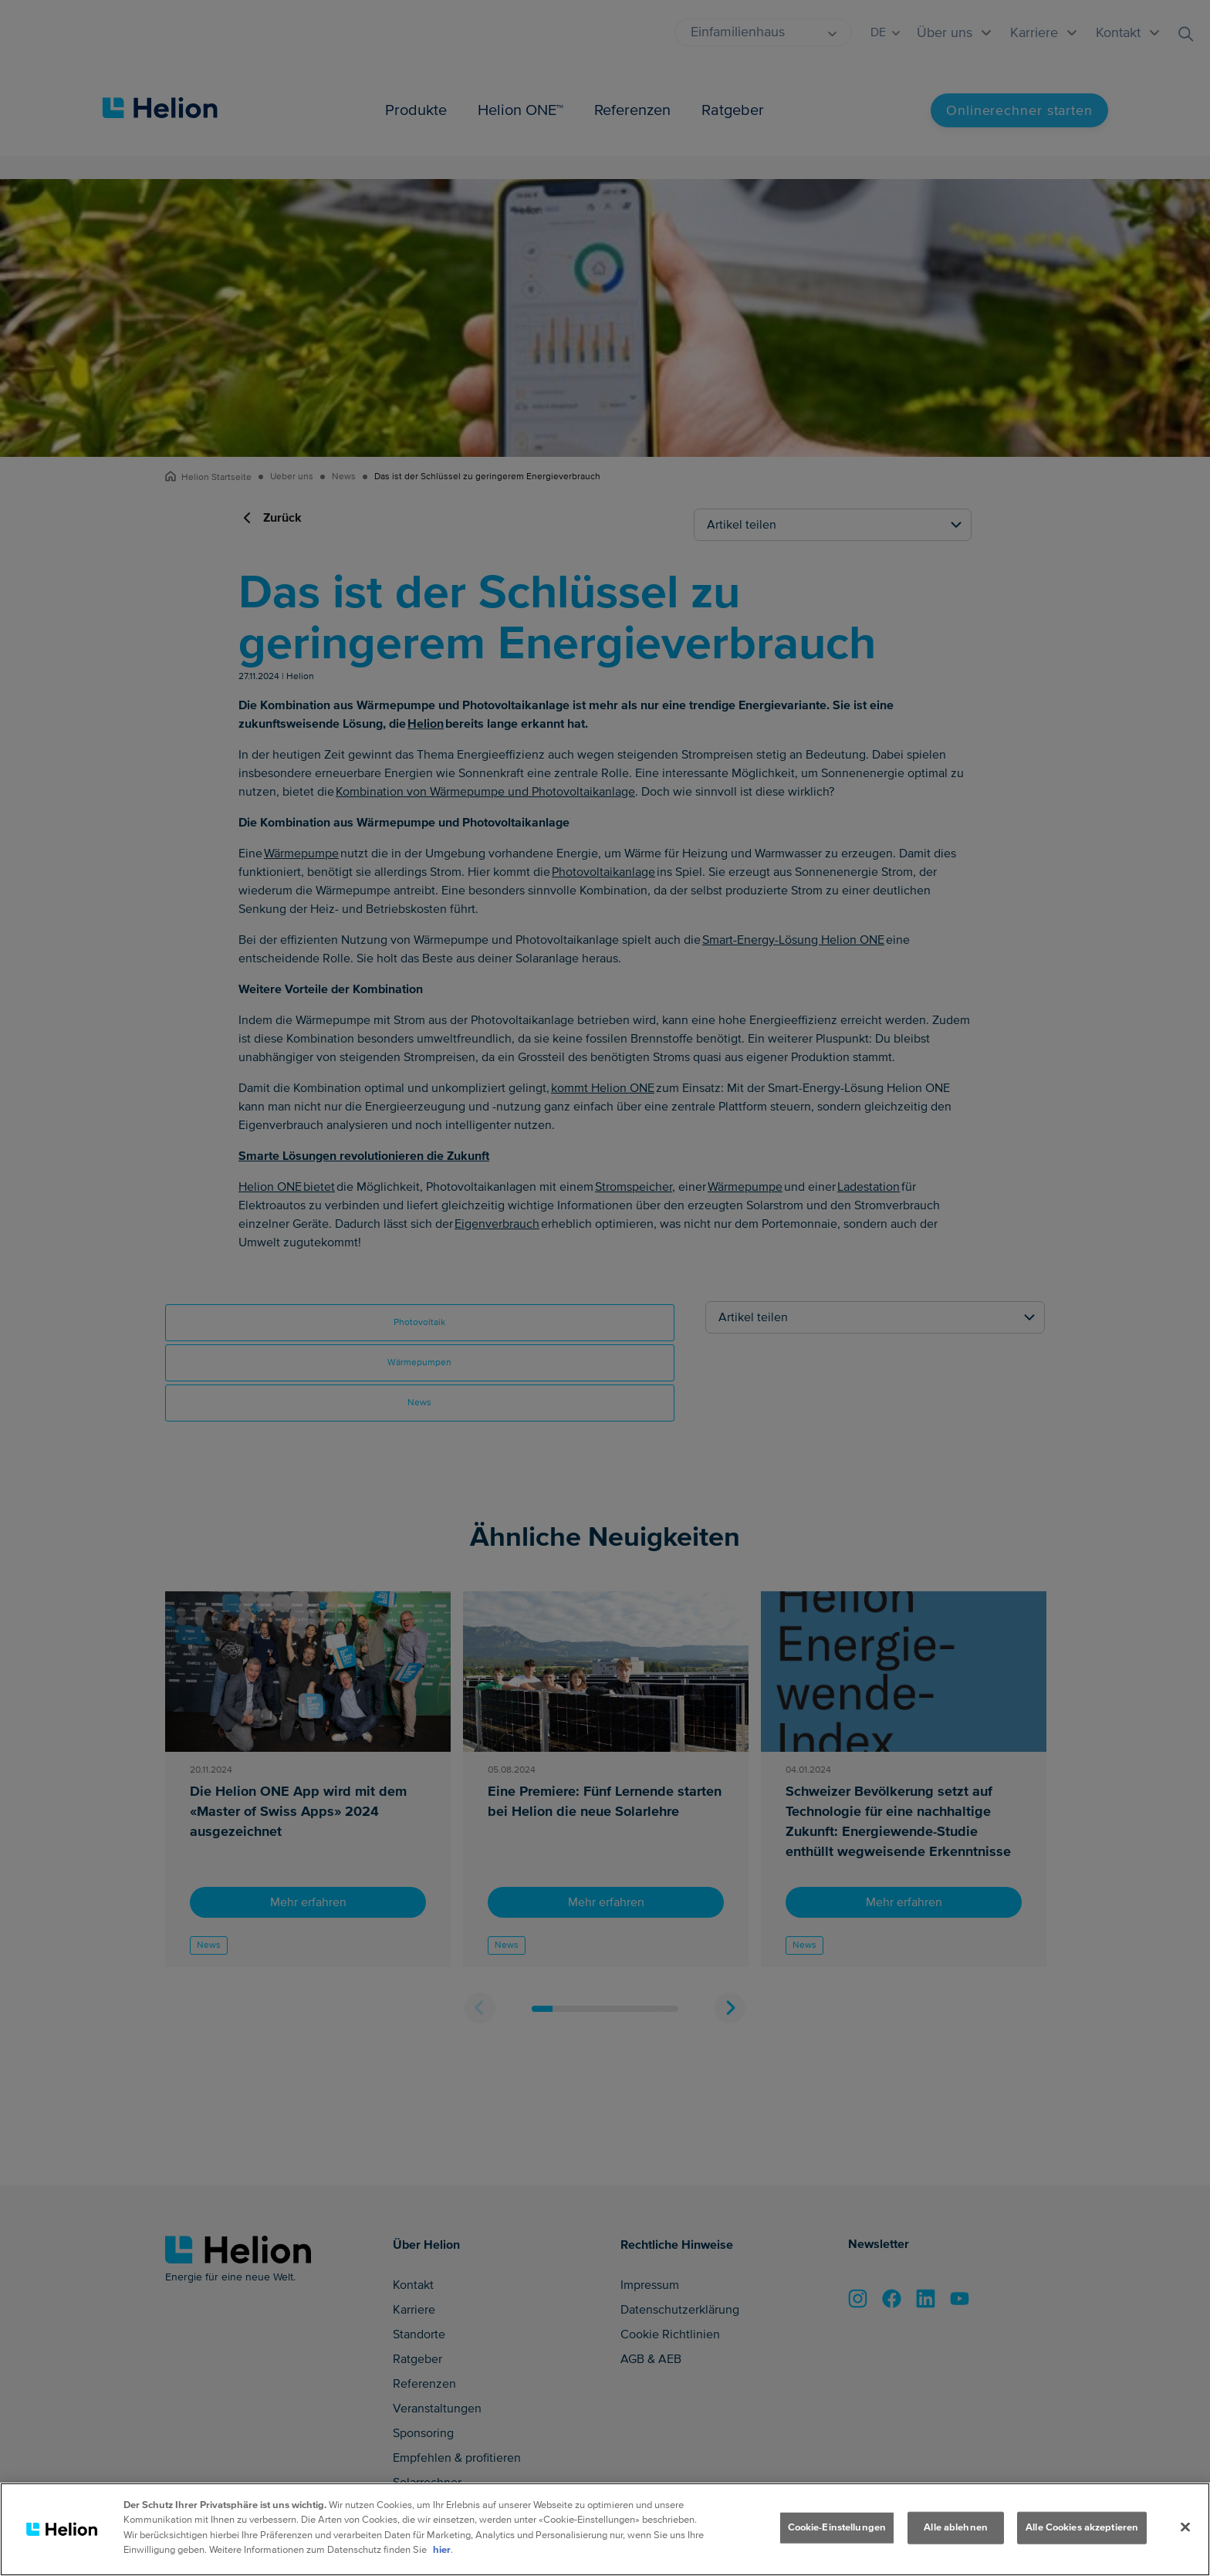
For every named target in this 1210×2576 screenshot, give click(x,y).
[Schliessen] (1185, 2528)
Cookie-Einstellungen (837, 2528)
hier (442, 2550)
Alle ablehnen (956, 2528)
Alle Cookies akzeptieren (1082, 2528)
